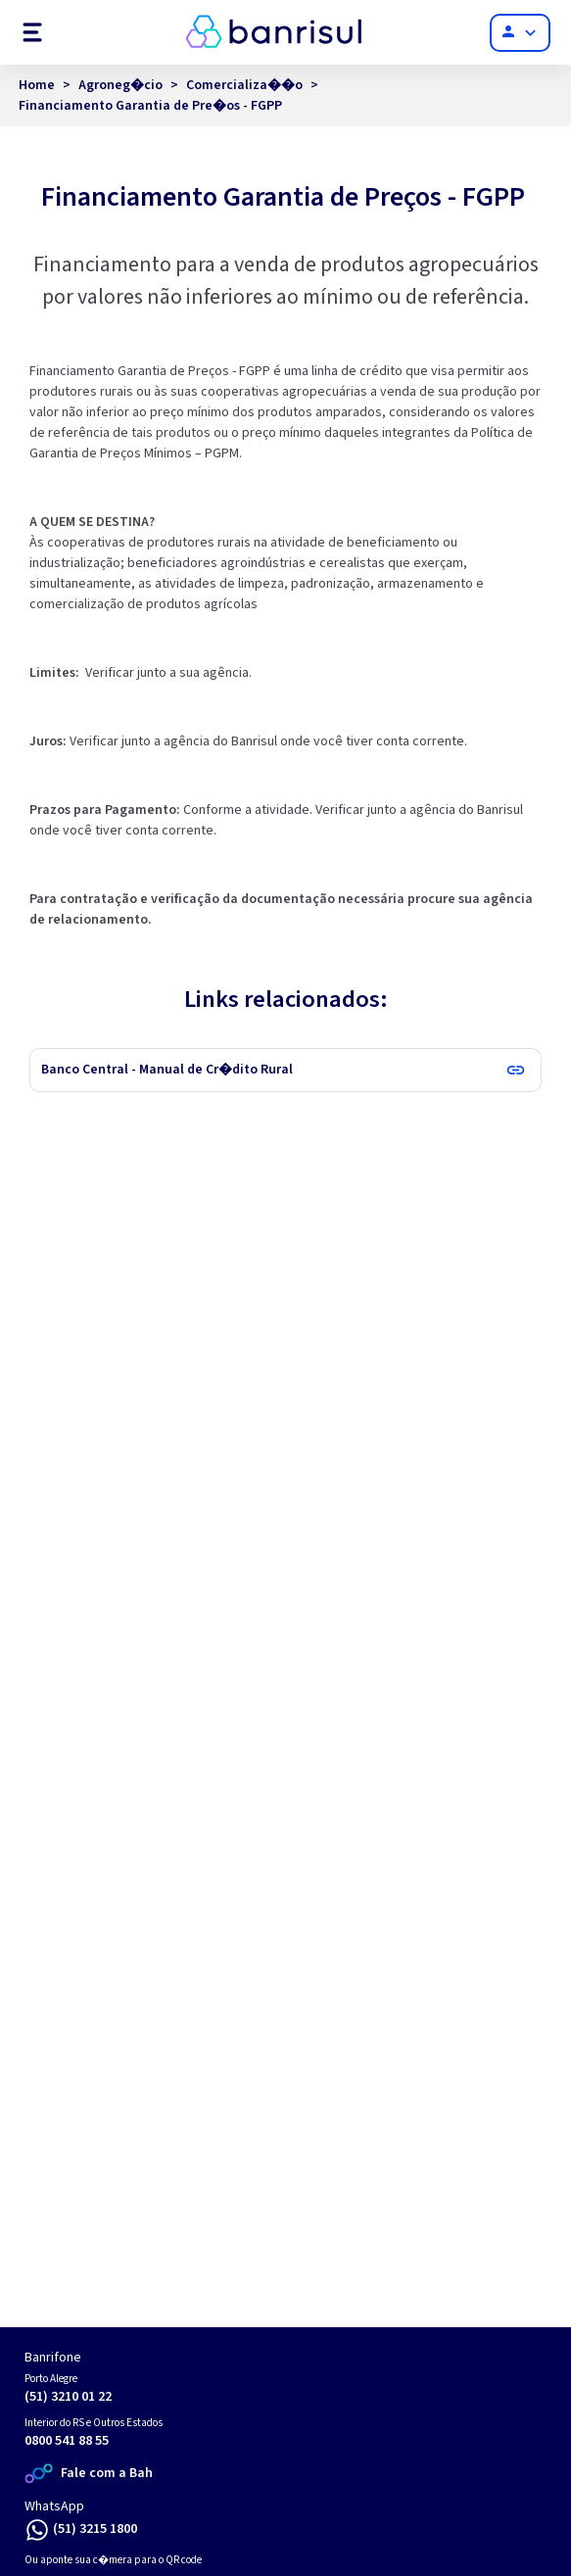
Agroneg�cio (120, 85)
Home (37, 85)
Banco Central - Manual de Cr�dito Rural (167, 1069)
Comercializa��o (244, 85)
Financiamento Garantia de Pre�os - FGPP (150, 106)
